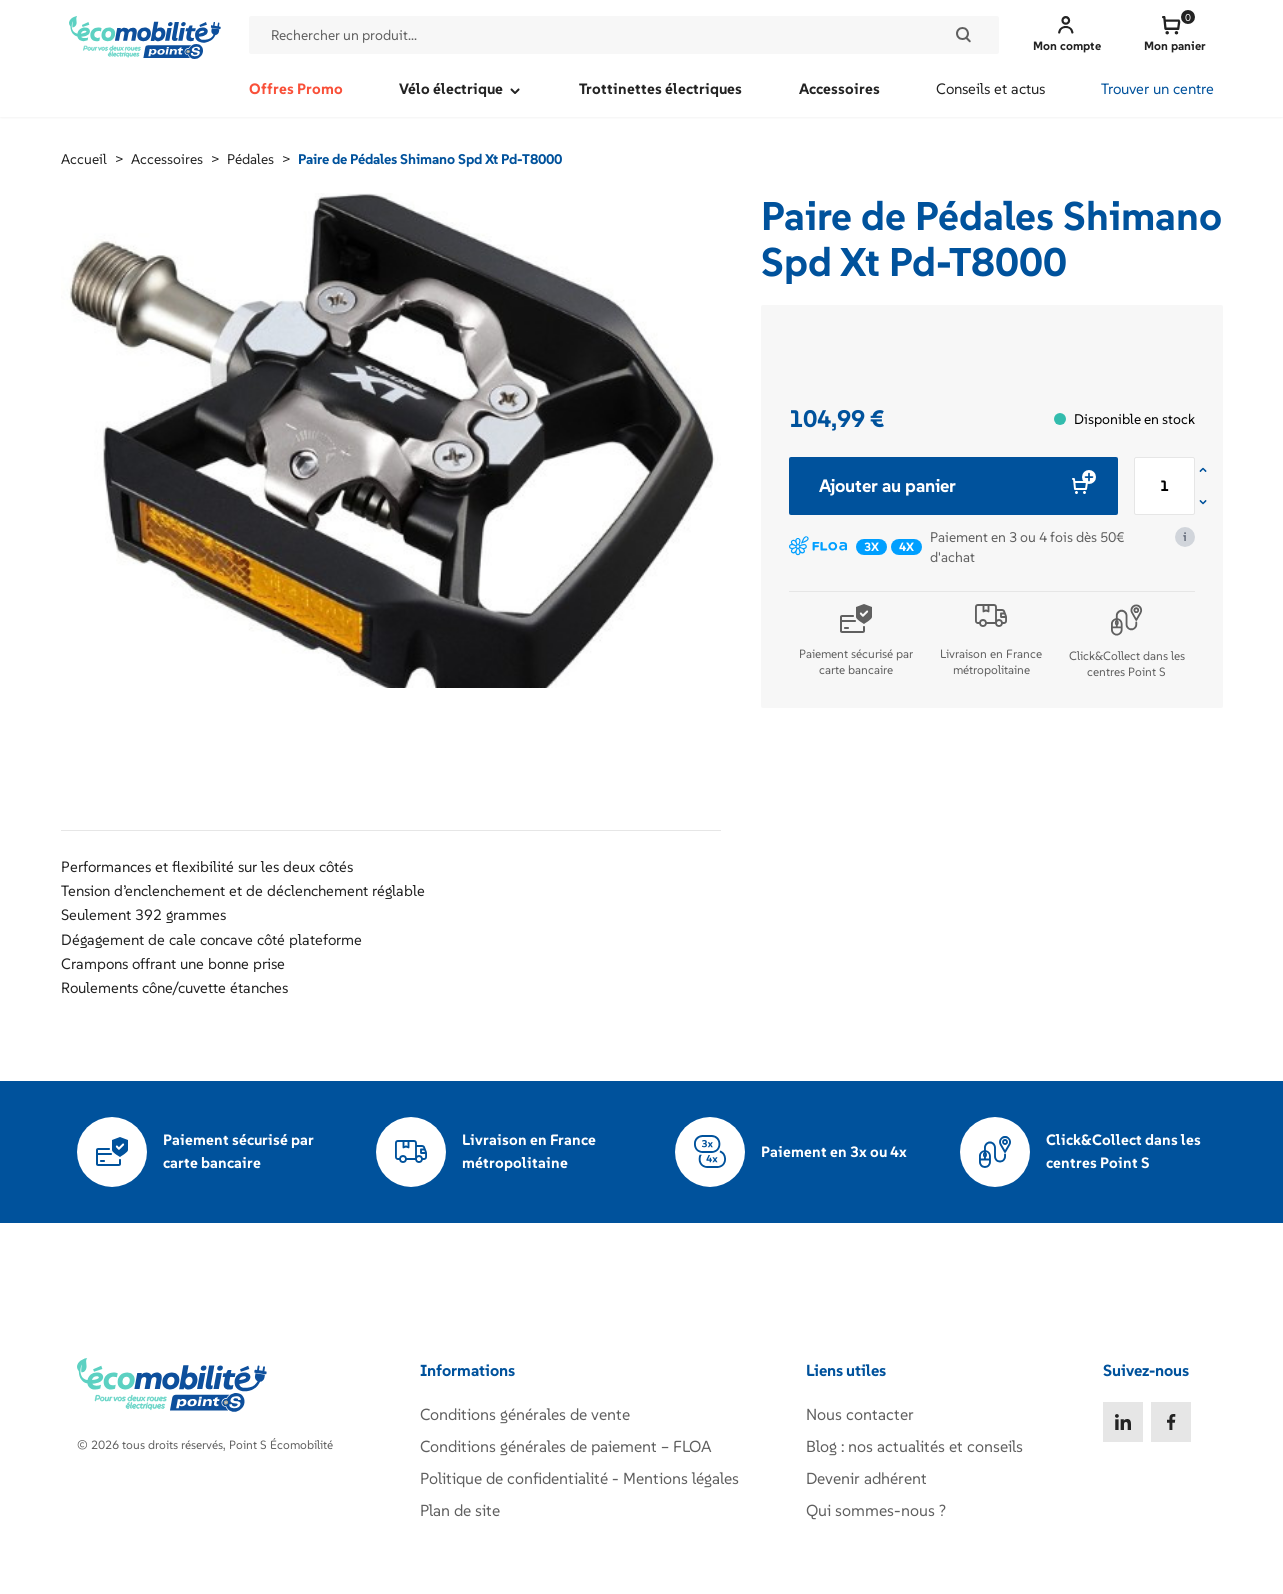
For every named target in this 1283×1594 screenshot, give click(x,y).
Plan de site (460, 1510)
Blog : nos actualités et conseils (914, 1446)
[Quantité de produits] (1164, 486)
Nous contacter (860, 1414)
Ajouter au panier (953, 485)
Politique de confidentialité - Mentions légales (579, 1478)
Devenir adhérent (866, 1478)
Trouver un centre (1157, 88)
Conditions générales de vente (525, 1414)
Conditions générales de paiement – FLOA (566, 1446)
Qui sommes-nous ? (876, 1510)
